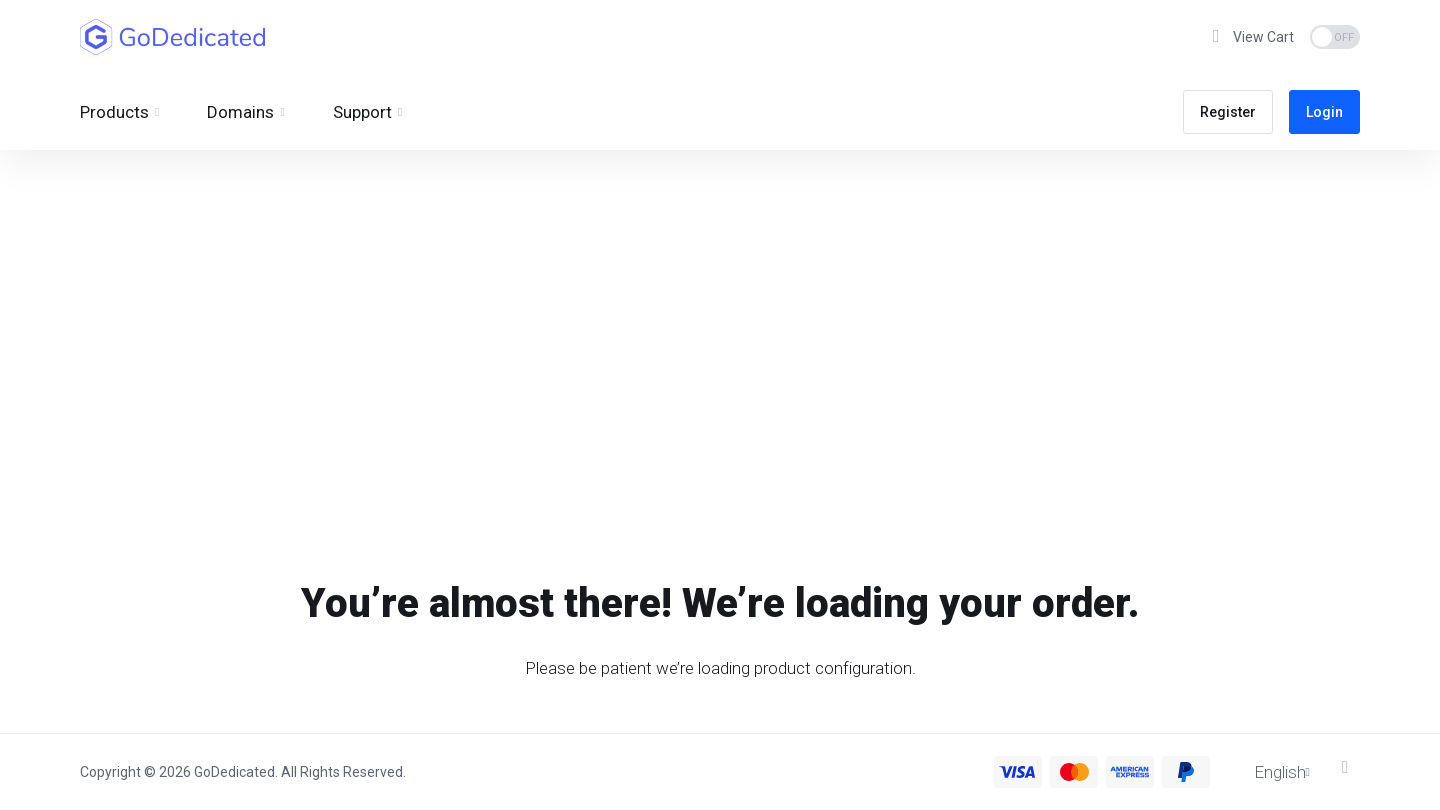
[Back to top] (1351, 767)
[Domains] (245, 112)
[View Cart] (1250, 37)
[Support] (367, 112)
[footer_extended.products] (119, 112)
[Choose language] (1268, 772)
